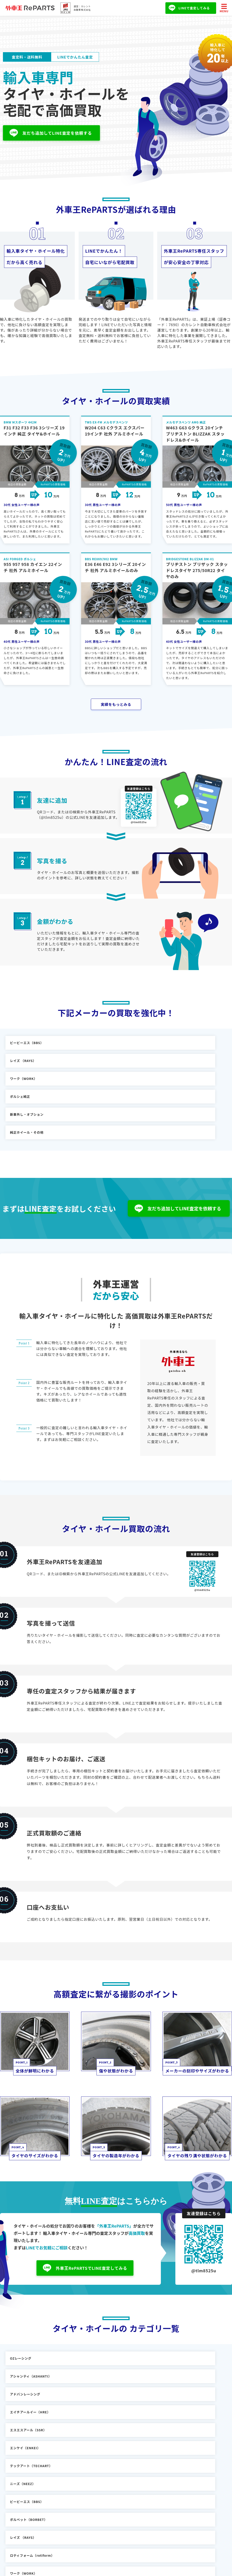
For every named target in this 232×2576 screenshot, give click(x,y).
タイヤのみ (168, 2386)
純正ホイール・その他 (177, 1060)
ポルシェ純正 (20, 1060)
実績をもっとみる (116, 704)
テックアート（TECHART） (31, 2326)
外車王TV (65, 2520)
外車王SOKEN (69, 2513)
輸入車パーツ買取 (71, 2507)
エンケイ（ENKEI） (175, 2308)
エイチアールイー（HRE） (30, 2308)
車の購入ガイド (70, 2500)
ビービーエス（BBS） (27, 1042)
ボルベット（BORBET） (28, 2343)
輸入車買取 (66, 2493)
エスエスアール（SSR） (103, 2308)
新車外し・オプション (102, 1060)
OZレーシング (20, 2290)
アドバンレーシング (175, 2290)
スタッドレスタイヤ (100, 2386)
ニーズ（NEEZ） (98, 2326)
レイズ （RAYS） (98, 1042)
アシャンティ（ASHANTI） (106, 2290)
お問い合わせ (147, 2500)
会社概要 (143, 2493)
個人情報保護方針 (150, 2507)
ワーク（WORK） (174, 1042)
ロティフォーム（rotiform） (182, 2343)
